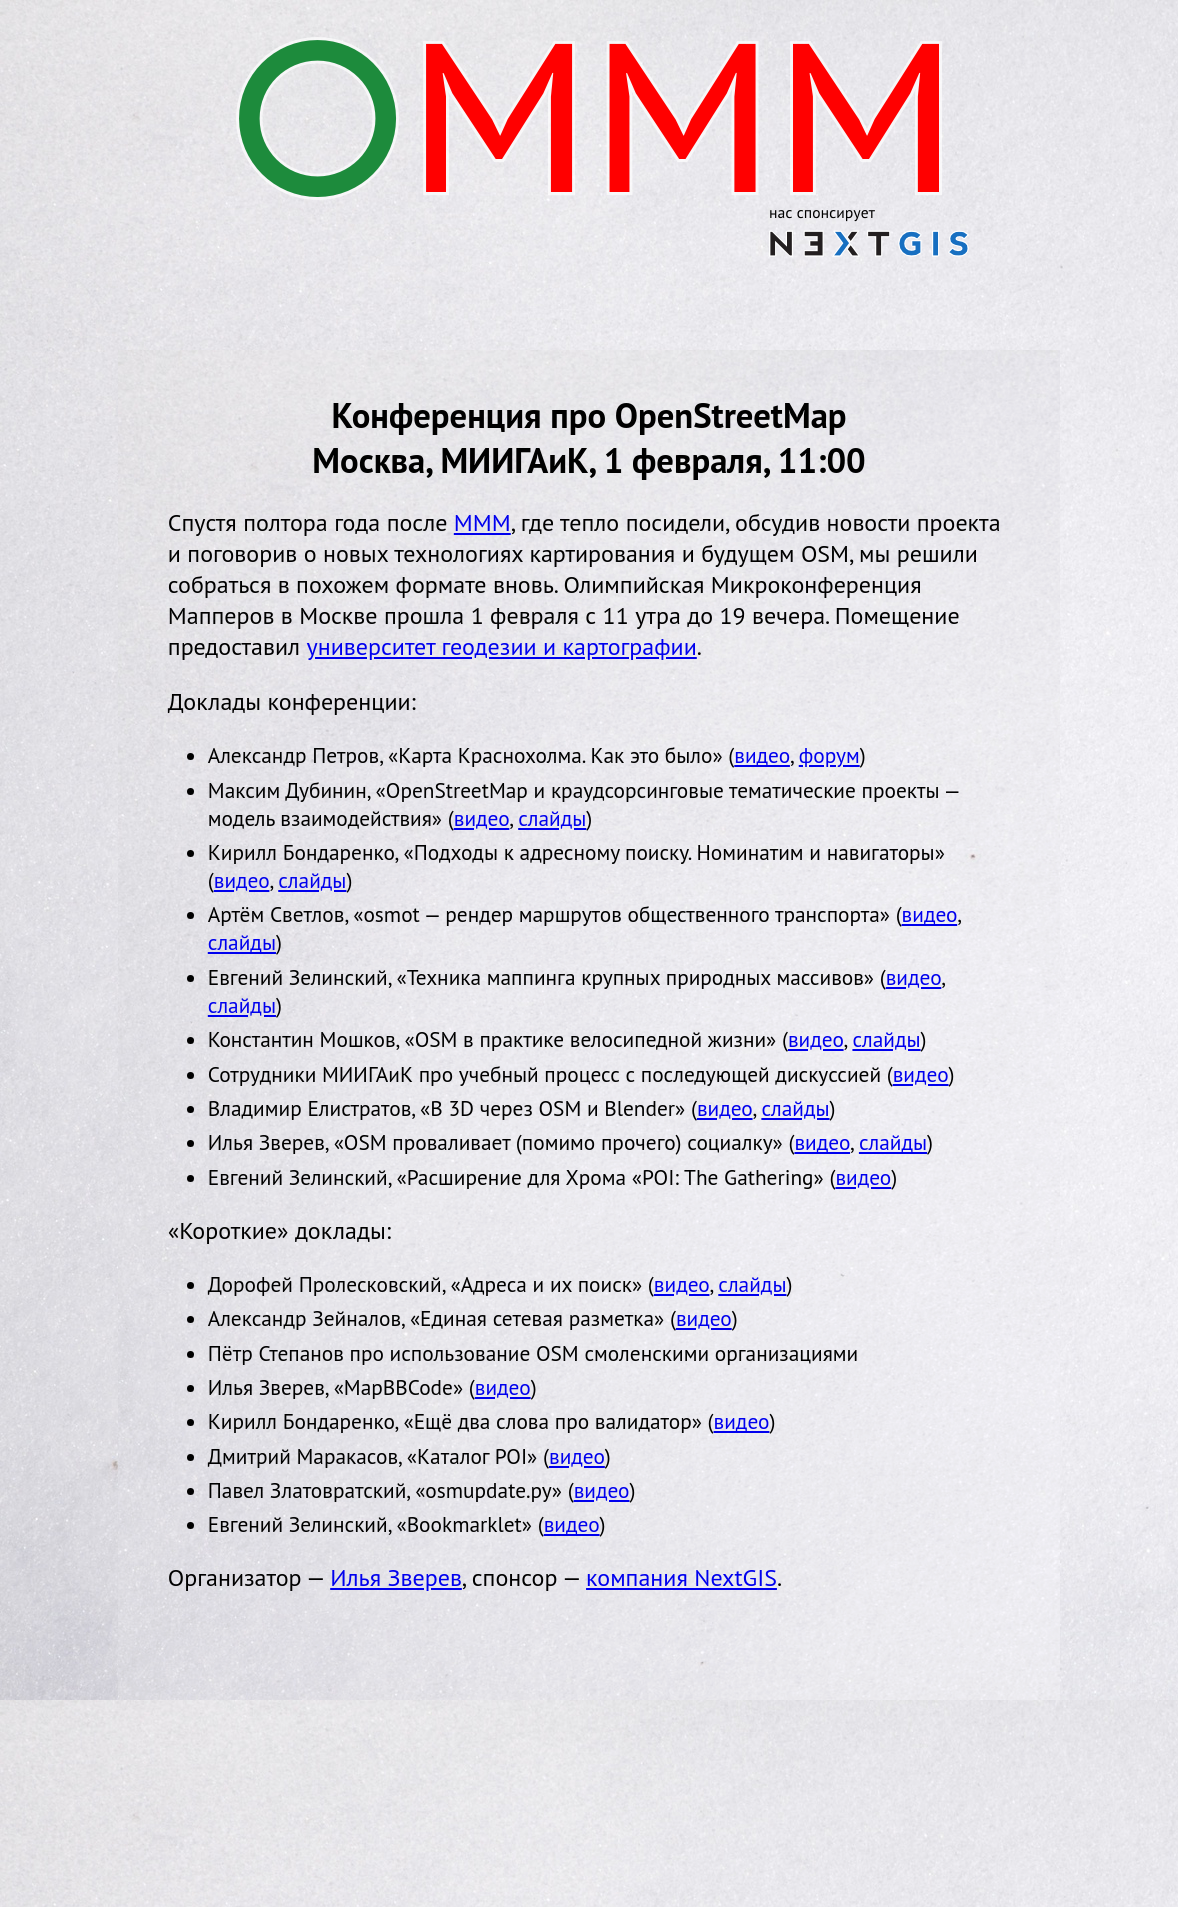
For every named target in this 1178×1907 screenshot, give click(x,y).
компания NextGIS (681, 1577)
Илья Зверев (396, 1577)
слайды (552, 818)
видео (762, 755)
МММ (482, 522)
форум (829, 755)
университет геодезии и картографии (502, 646)
